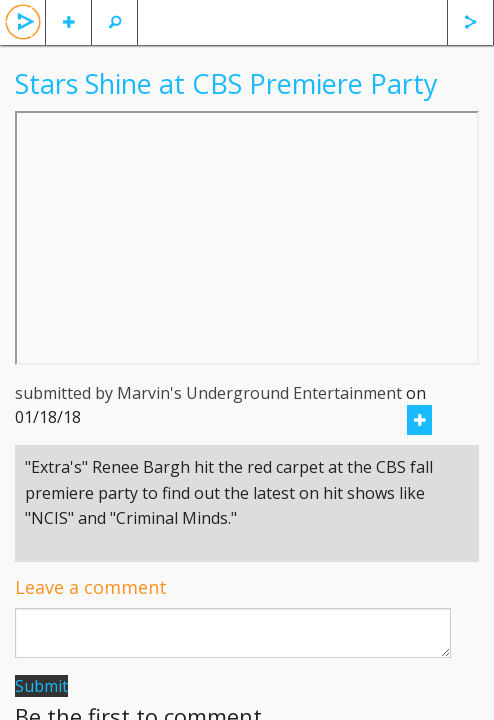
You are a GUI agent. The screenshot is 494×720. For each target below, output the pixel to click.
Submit (41, 686)
